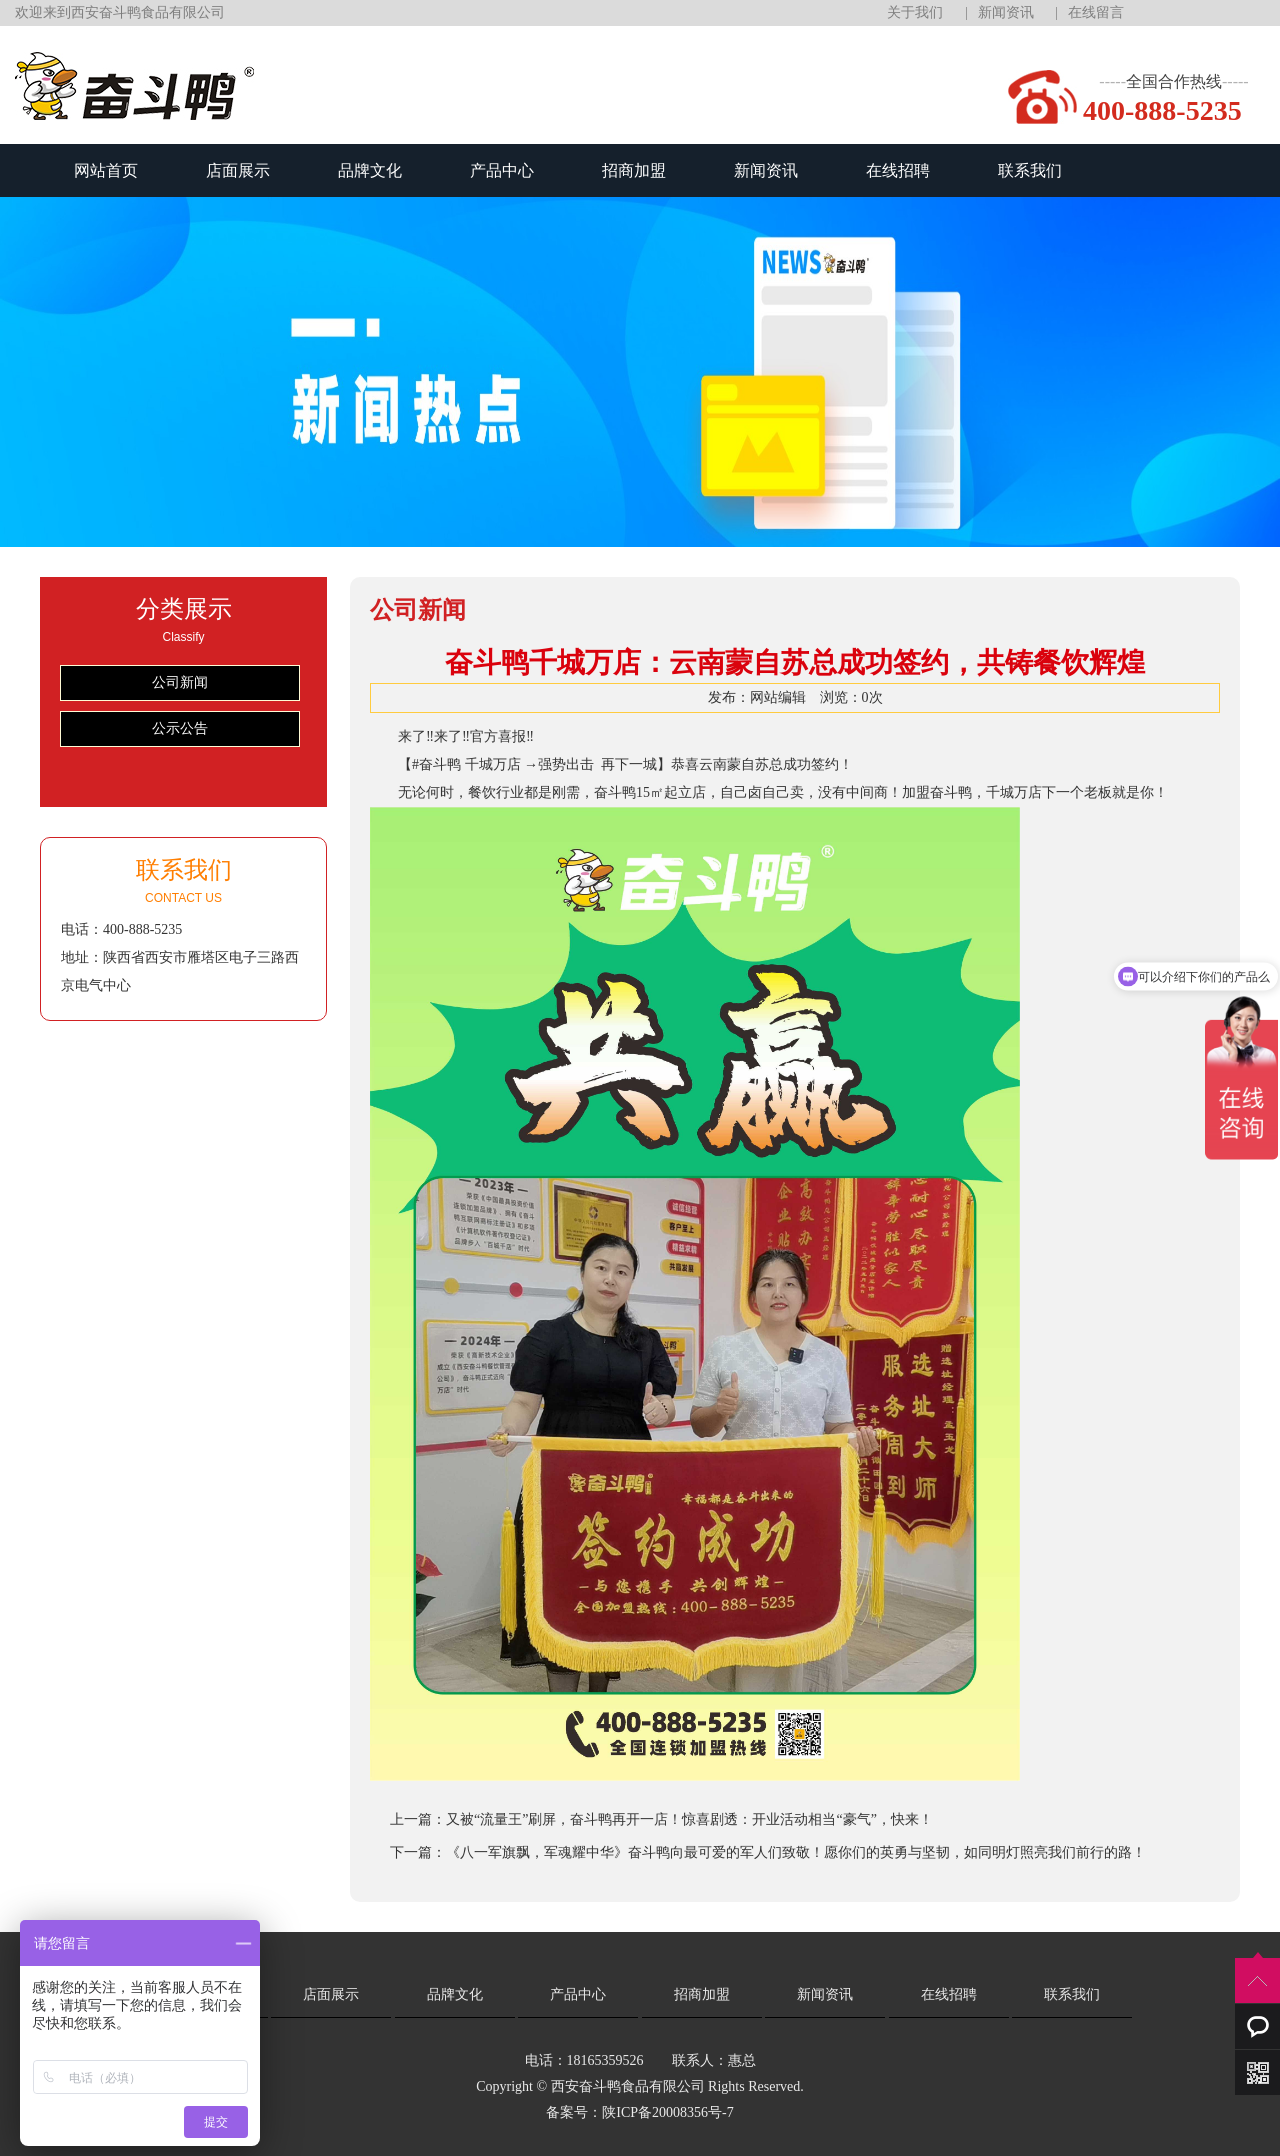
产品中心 (502, 170)
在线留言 (1096, 12)
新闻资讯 (1006, 12)
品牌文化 (370, 170)
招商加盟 (634, 170)
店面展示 (238, 170)
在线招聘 (898, 170)
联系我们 (1030, 170)
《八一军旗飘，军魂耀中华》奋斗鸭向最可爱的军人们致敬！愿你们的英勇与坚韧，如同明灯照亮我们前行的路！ (796, 1852)
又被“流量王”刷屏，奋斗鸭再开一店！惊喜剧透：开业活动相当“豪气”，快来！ (689, 1819)
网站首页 (106, 170)
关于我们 (915, 12)
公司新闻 (180, 682)
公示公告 (180, 728)
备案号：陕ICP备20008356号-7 (639, 2112)
